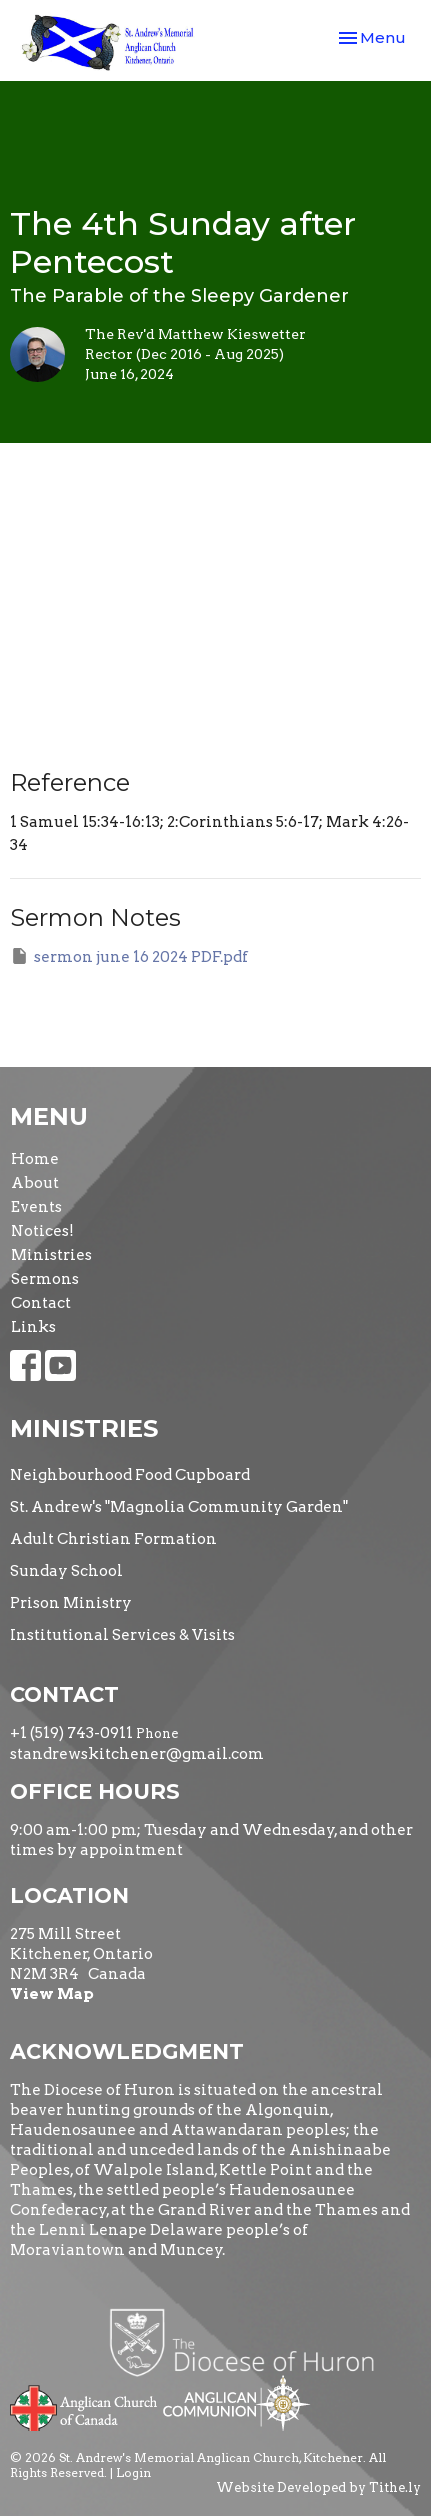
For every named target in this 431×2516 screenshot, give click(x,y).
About (35, 1183)
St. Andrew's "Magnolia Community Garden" (179, 1507)
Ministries (51, 1255)
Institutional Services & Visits (122, 1635)
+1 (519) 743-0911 (71, 1733)
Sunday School (66, 1571)
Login (133, 2472)
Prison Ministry (71, 1603)
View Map (52, 1994)
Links (33, 1327)
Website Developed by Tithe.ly (318, 2487)
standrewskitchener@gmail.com (137, 1754)
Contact (41, 1303)
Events (36, 1207)
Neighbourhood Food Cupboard (130, 1475)
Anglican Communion (236, 2402)
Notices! (42, 1231)
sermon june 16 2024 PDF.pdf (129, 956)
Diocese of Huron (249, 2342)
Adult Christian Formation (113, 1539)
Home (35, 1159)
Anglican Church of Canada (84, 2406)
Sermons (45, 1279)
